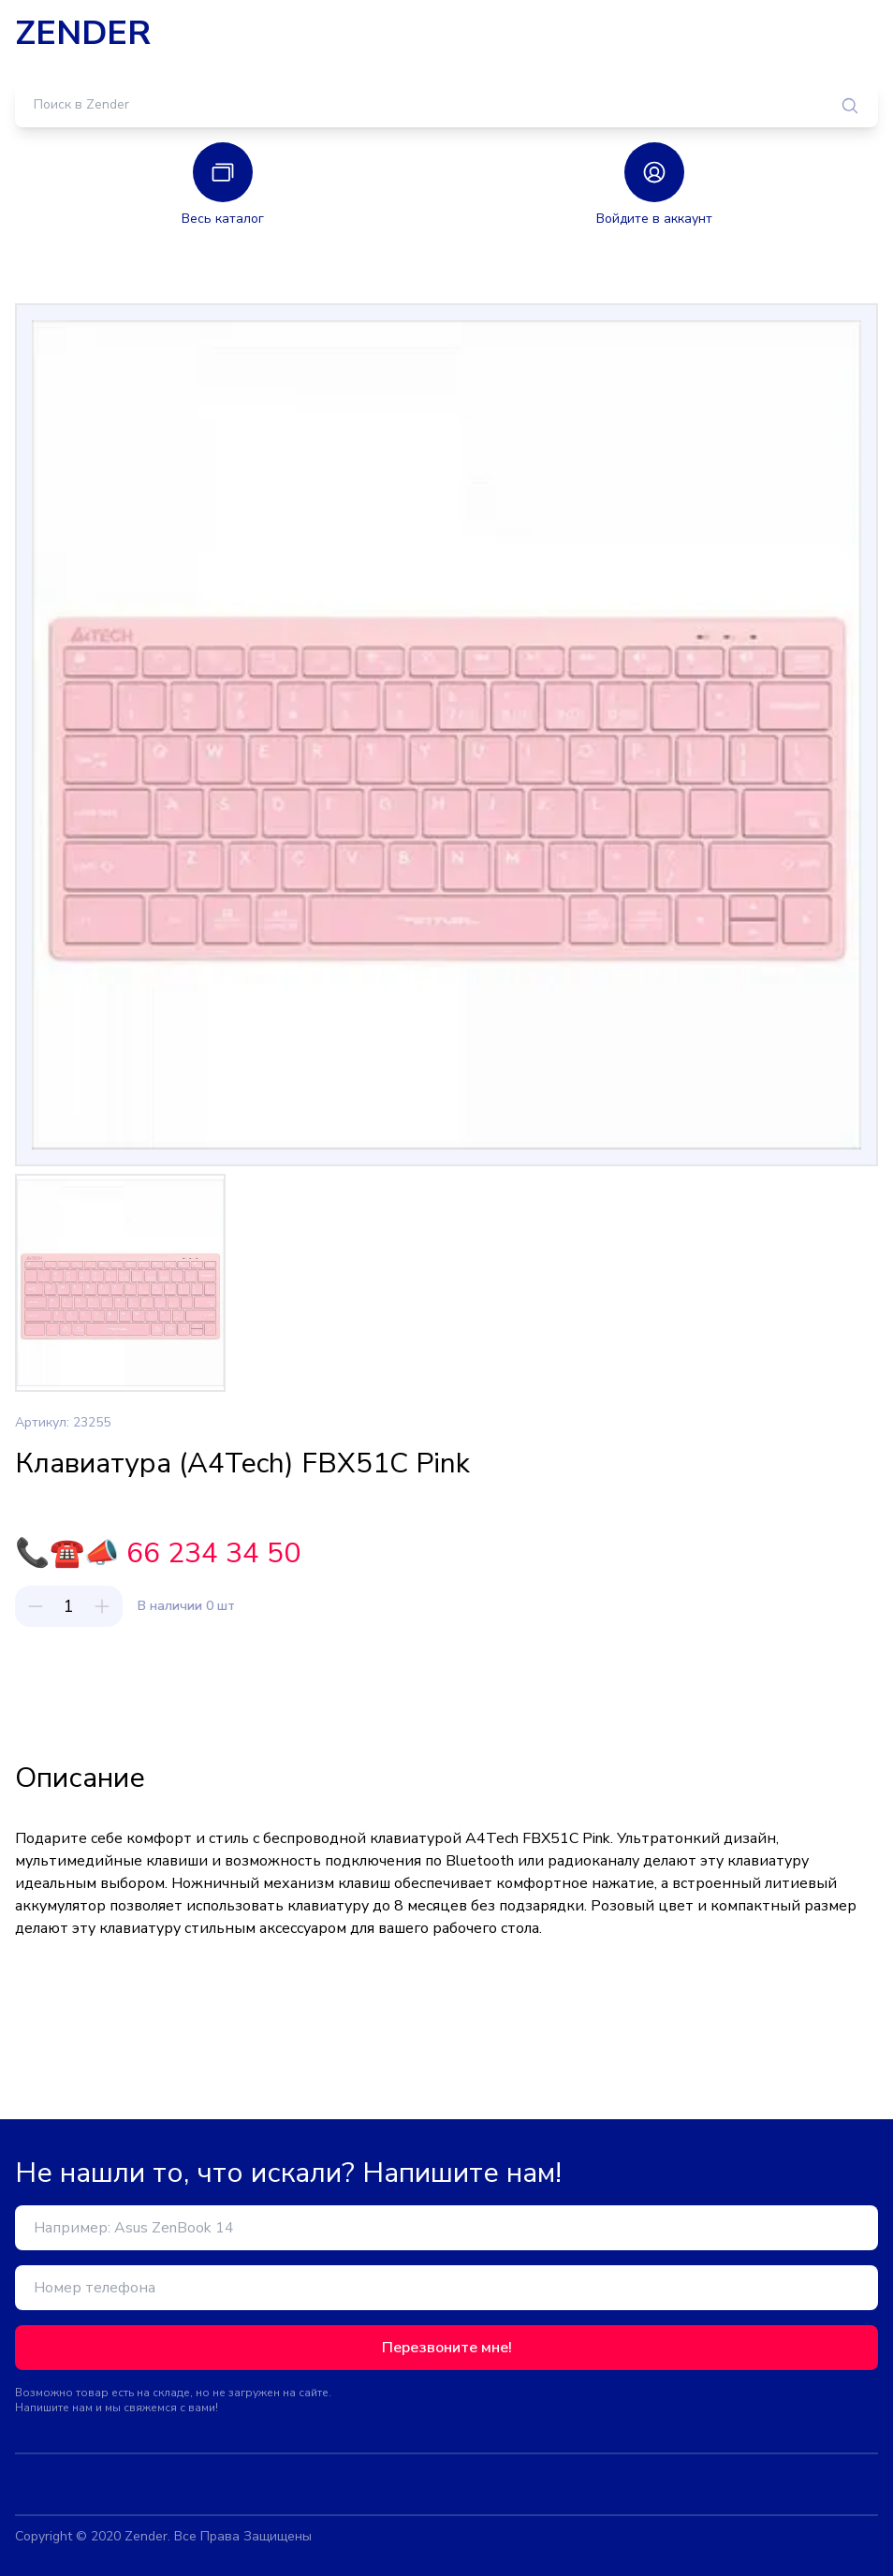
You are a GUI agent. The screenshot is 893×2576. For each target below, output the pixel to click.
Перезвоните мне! (447, 2347)
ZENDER (83, 33)
